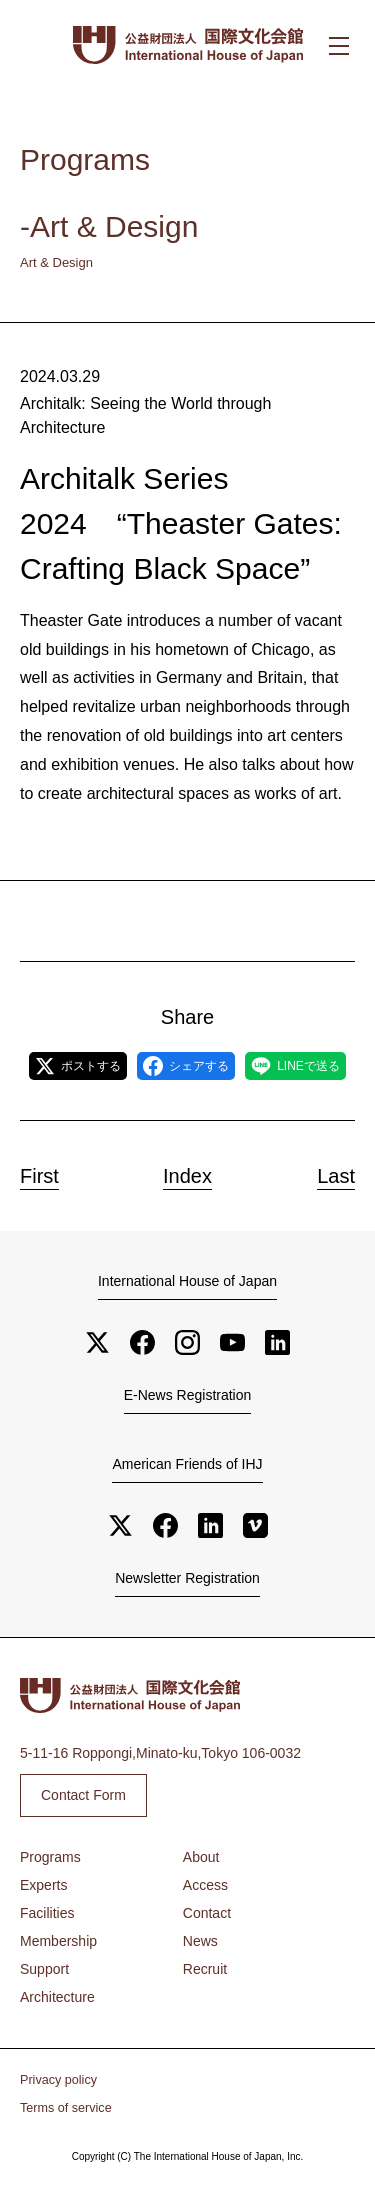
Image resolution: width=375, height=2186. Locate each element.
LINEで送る (295, 1066)
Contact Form (83, 1795)
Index (187, 1176)
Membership (58, 1941)
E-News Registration (188, 1395)
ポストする (78, 1066)
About (201, 1857)
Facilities (47, 1913)
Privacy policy (58, 2080)
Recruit (205, 1969)
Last (336, 1176)
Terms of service (66, 2108)
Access (205, 1885)
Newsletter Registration (187, 1578)
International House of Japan (187, 1281)
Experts (43, 1885)
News (200, 1941)
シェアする (186, 1066)
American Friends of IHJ (187, 1464)
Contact (207, 1913)
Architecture (57, 1997)
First (39, 1176)
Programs (50, 1857)
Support (44, 1969)
